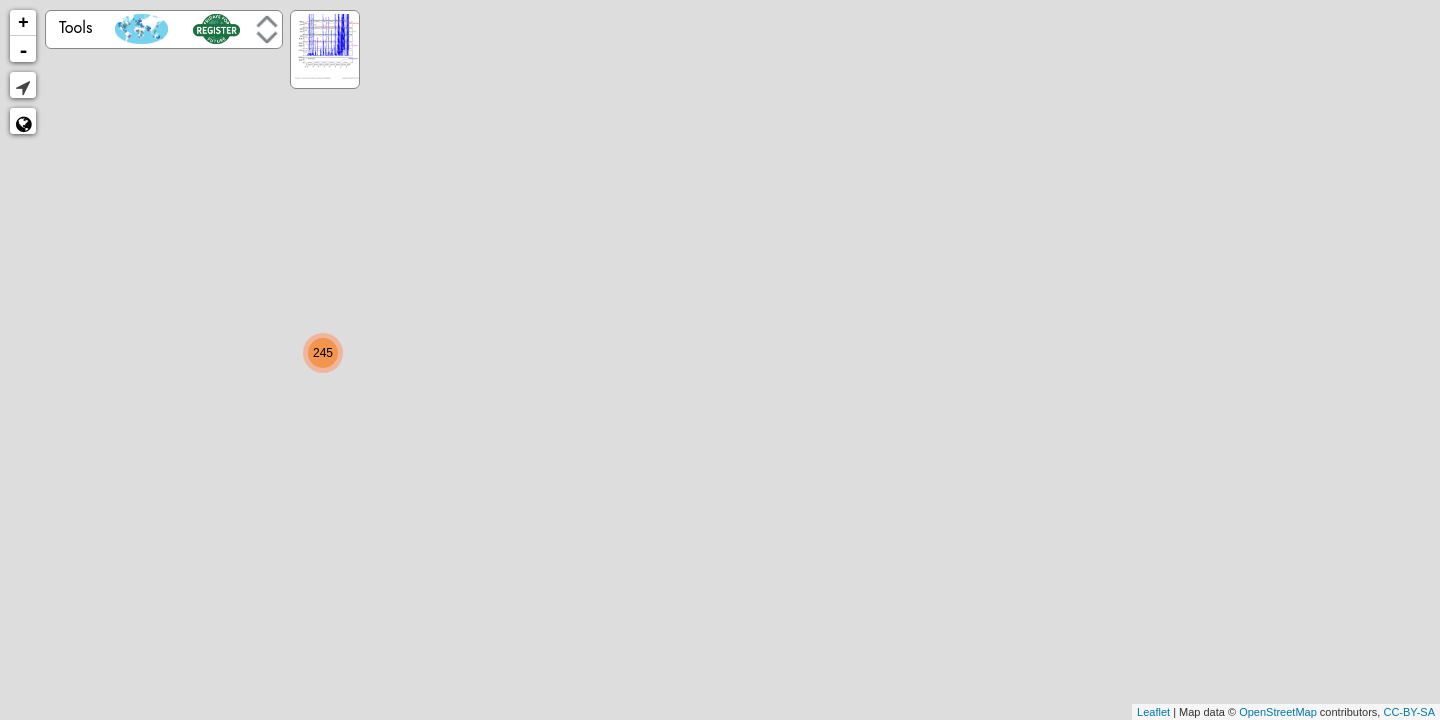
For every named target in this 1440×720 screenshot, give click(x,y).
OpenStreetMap (1278, 712)
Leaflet (1153, 712)
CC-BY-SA (1409, 712)
